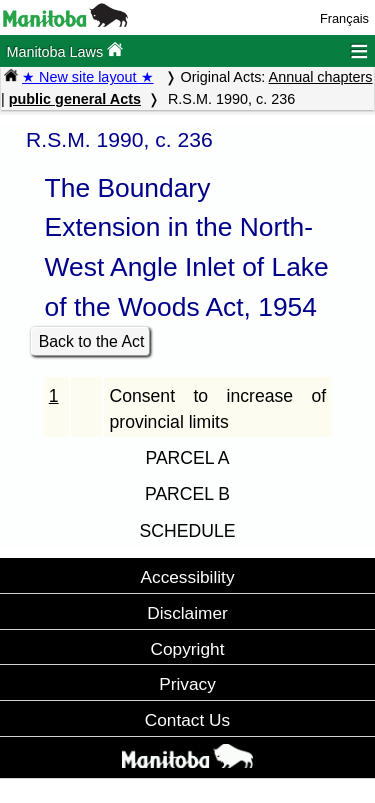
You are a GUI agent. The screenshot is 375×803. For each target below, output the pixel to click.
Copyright (188, 649)
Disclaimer (187, 613)
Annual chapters (321, 77)
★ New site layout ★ (88, 77)
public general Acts (75, 99)
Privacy (187, 684)
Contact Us (187, 720)
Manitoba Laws (64, 50)
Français (344, 18)
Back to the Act (92, 341)
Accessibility (187, 577)
